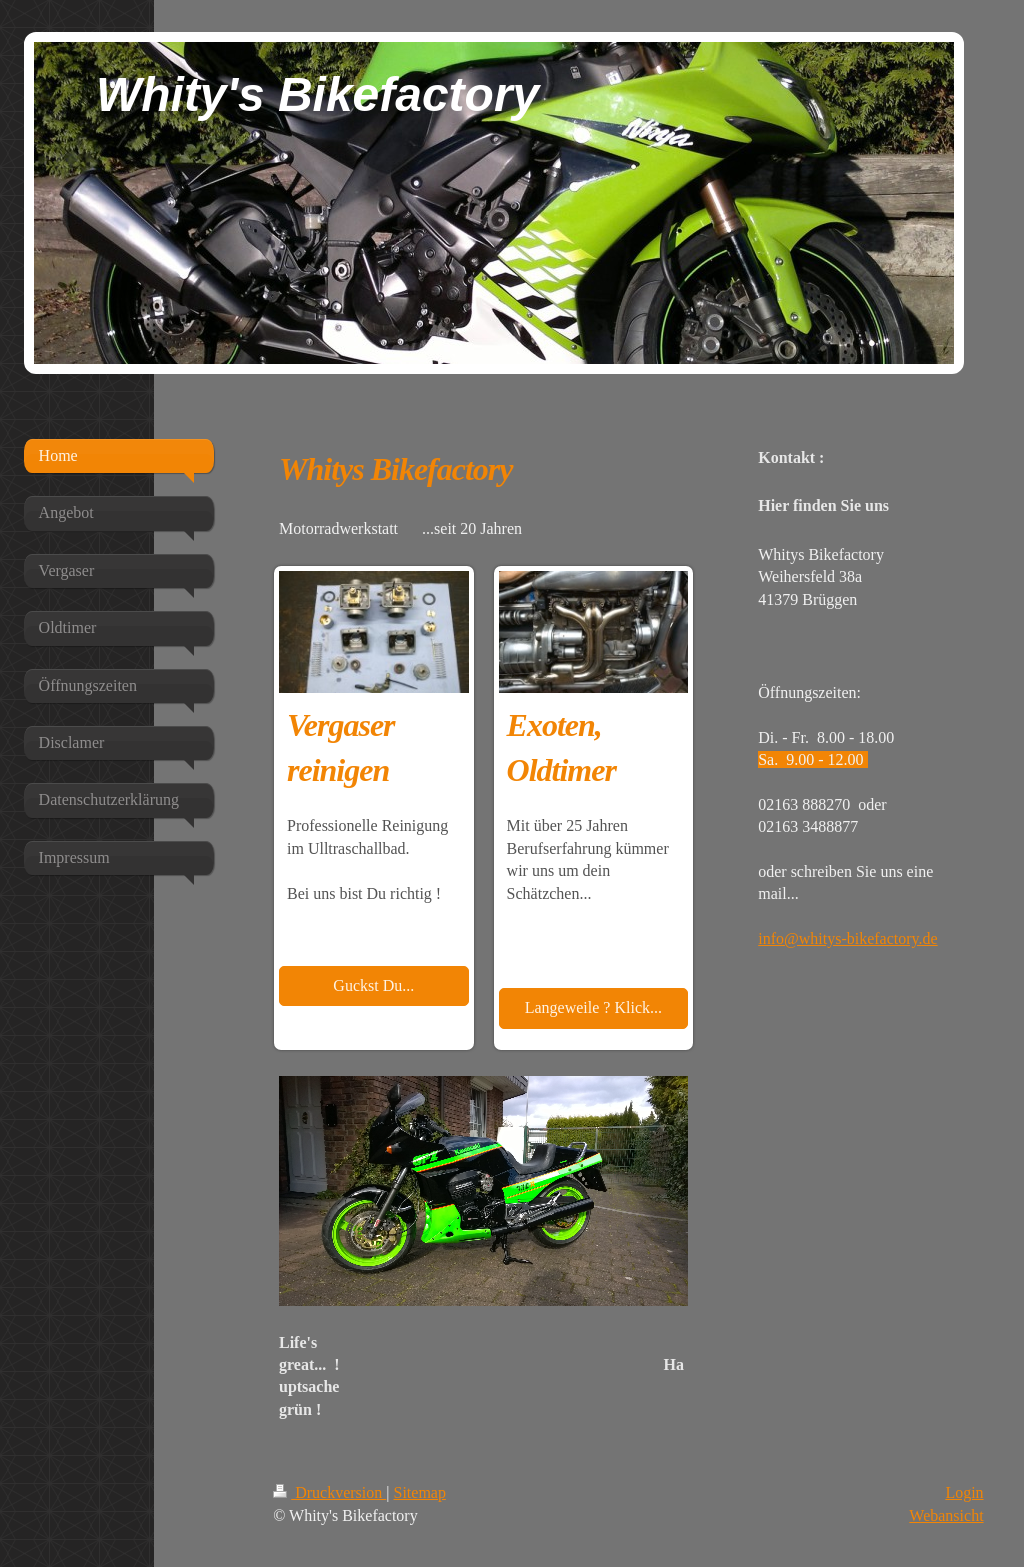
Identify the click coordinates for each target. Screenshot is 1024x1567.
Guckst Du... (373, 985)
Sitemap (420, 1492)
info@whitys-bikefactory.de (847, 938)
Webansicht (946, 1515)
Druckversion (329, 1492)
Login (964, 1492)
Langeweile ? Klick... (593, 1007)
